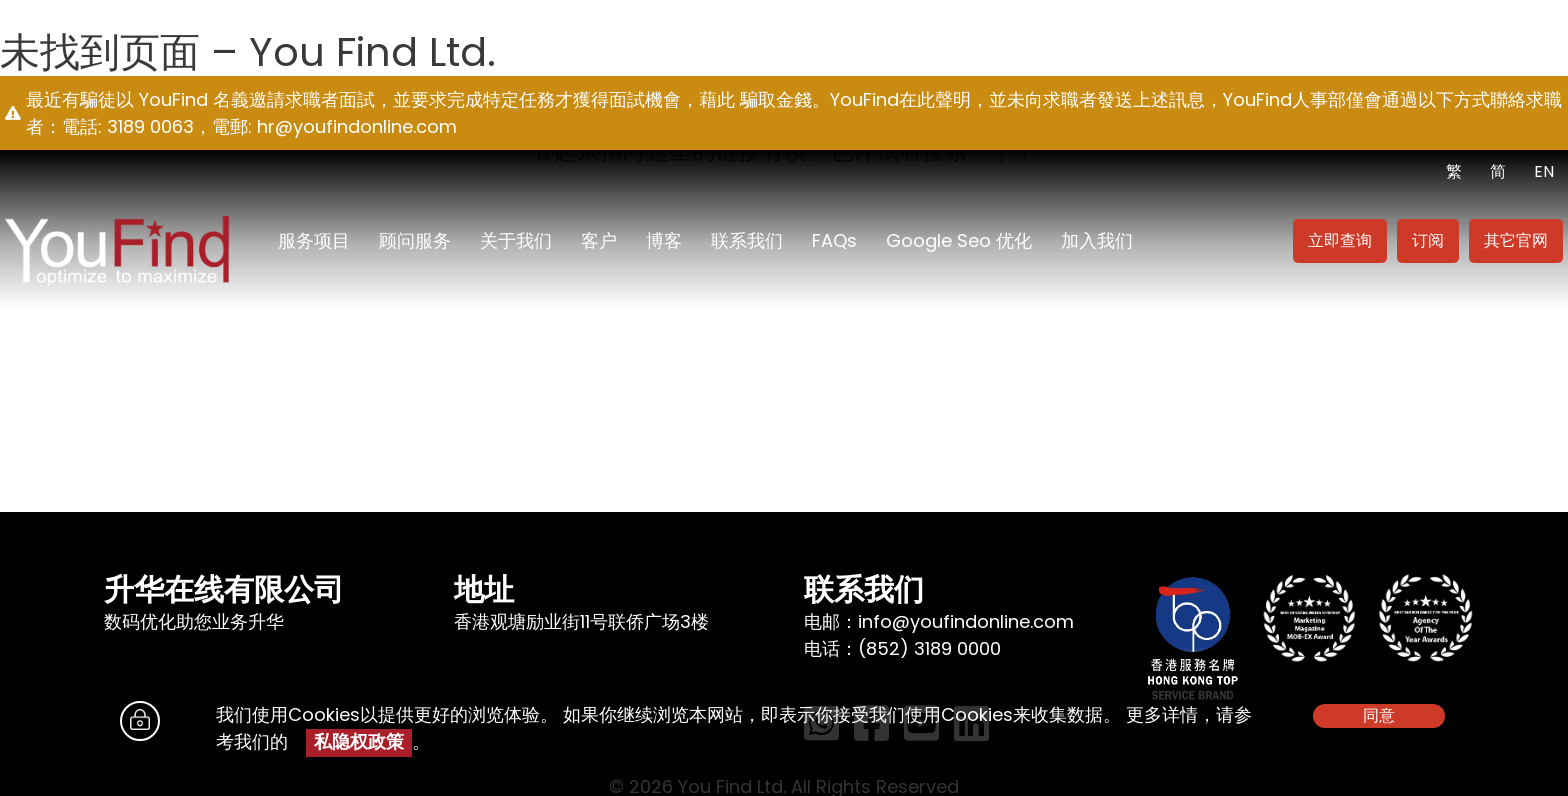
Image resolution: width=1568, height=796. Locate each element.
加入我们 (1097, 240)
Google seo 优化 (959, 240)
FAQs (834, 240)
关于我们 (516, 240)
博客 (664, 240)
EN (1544, 171)
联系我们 (747, 240)
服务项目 (314, 240)
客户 (599, 240)
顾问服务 (415, 240)
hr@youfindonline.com (357, 126)
